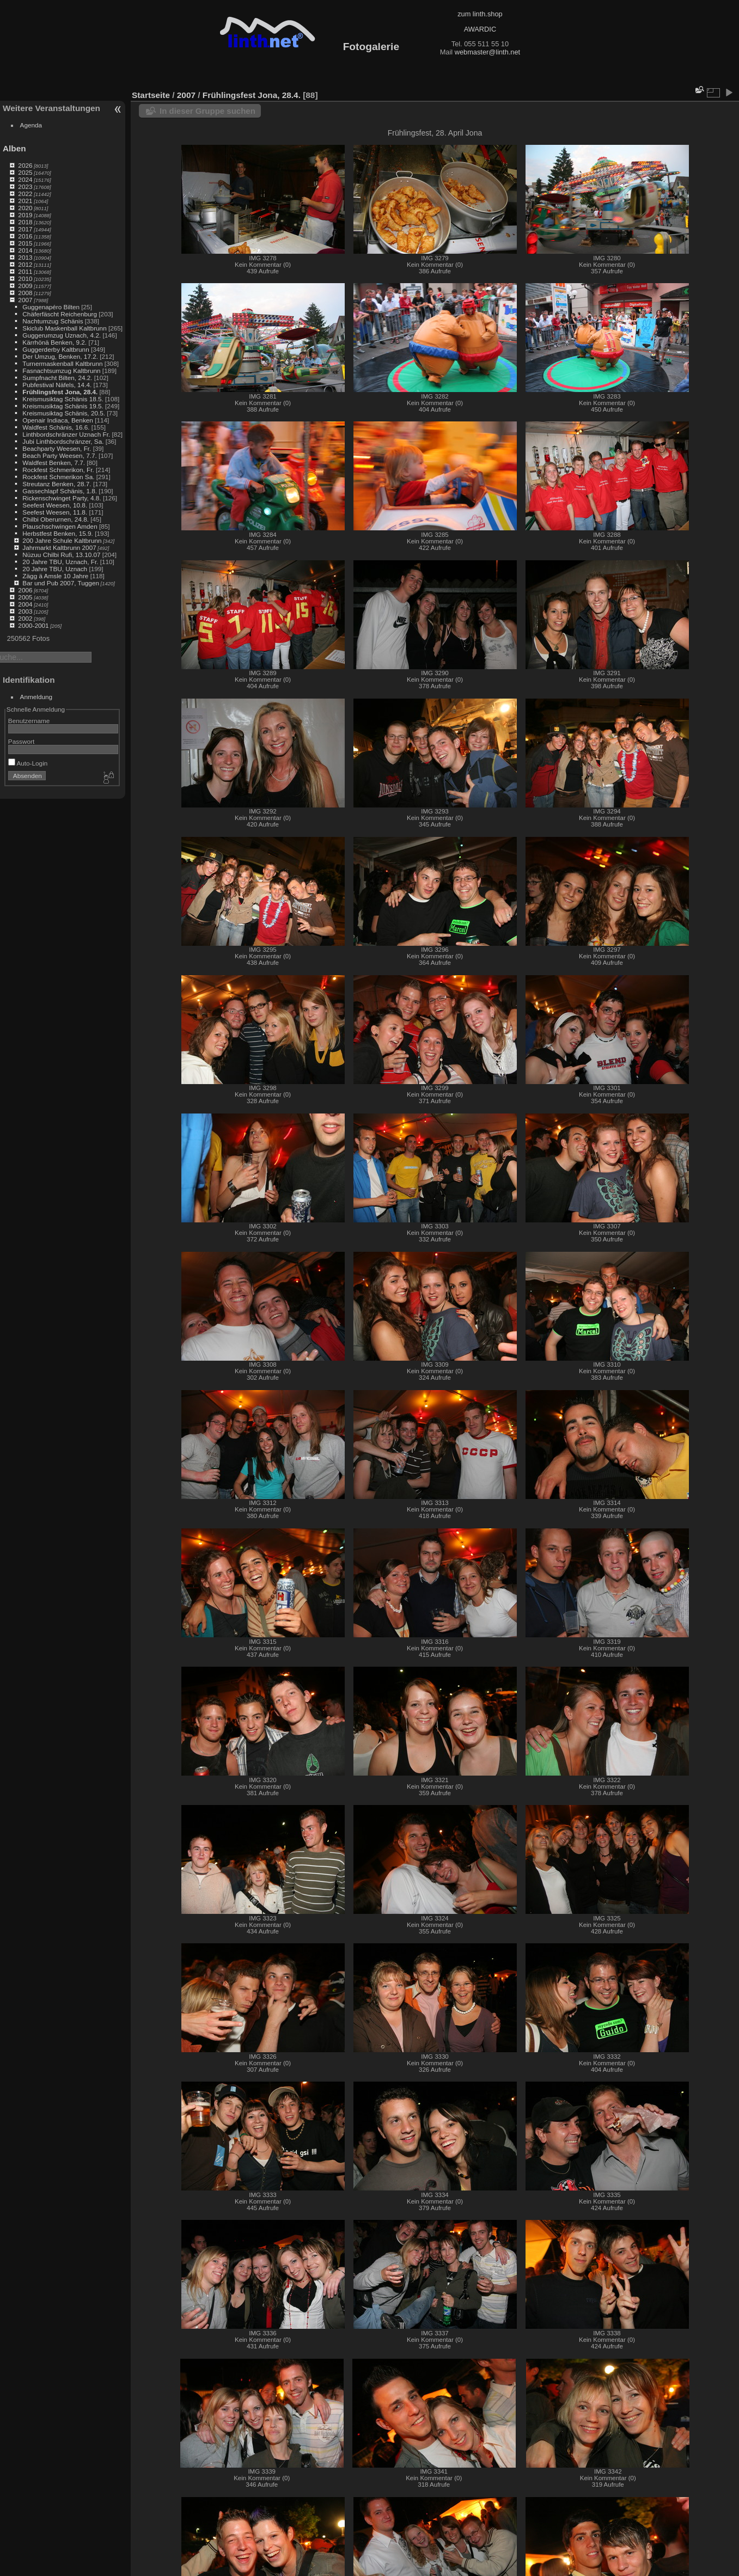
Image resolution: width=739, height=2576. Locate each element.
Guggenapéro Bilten (51, 306)
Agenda (31, 125)
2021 (25, 200)
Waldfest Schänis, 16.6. (55, 427)
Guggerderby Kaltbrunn (55, 349)
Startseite (151, 95)
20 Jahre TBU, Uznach (54, 568)
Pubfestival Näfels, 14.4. (56, 384)
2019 (25, 214)
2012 (25, 264)
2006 (25, 589)
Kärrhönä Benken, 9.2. (54, 342)
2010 (25, 278)
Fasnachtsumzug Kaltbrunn (61, 370)
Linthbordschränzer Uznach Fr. (66, 434)
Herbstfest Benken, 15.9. (57, 533)
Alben (14, 148)
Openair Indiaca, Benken (57, 420)
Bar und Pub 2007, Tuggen (60, 582)
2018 (25, 221)
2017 (25, 228)
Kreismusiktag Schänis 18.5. (62, 398)
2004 (25, 604)
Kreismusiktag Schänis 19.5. (62, 405)
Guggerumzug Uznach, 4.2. (61, 335)
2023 (25, 186)
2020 (25, 207)
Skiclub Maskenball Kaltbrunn (64, 328)
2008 (25, 292)
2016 (25, 236)
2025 (25, 172)
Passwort (21, 741)
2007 (25, 299)
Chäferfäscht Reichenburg (59, 313)
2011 (25, 271)
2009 (25, 285)
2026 (25, 165)
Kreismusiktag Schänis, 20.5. (63, 413)
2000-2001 (33, 625)
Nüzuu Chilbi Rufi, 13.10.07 (61, 554)
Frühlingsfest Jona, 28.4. (59, 391)
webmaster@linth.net (487, 52)
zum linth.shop (480, 14)
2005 (25, 597)
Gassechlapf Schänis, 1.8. (59, 490)
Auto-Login (28, 763)
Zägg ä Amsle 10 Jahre (55, 575)
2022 (25, 193)
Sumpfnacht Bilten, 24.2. (57, 377)
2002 (25, 618)
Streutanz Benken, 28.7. (56, 483)
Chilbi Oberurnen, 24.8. (55, 519)
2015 (25, 243)
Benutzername (29, 720)
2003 (25, 611)
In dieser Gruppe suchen (207, 110)
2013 (25, 257)
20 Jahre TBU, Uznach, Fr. (60, 561)
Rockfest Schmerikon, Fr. (58, 469)
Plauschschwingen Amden (59, 526)
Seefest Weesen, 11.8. (54, 512)
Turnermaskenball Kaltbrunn (62, 363)
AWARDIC (480, 29)
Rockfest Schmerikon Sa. (58, 476)
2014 (25, 250)
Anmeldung (36, 696)
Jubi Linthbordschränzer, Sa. (62, 441)
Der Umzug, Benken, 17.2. (60, 356)
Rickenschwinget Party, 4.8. (61, 497)
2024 (25, 179)
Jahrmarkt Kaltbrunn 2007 (59, 547)
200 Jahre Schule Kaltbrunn (61, 540)
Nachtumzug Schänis (52, 321)
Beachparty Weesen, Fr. (56, 448)
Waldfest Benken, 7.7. (53, 462)
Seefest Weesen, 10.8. (54, 505)
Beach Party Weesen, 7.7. (59, 455)
